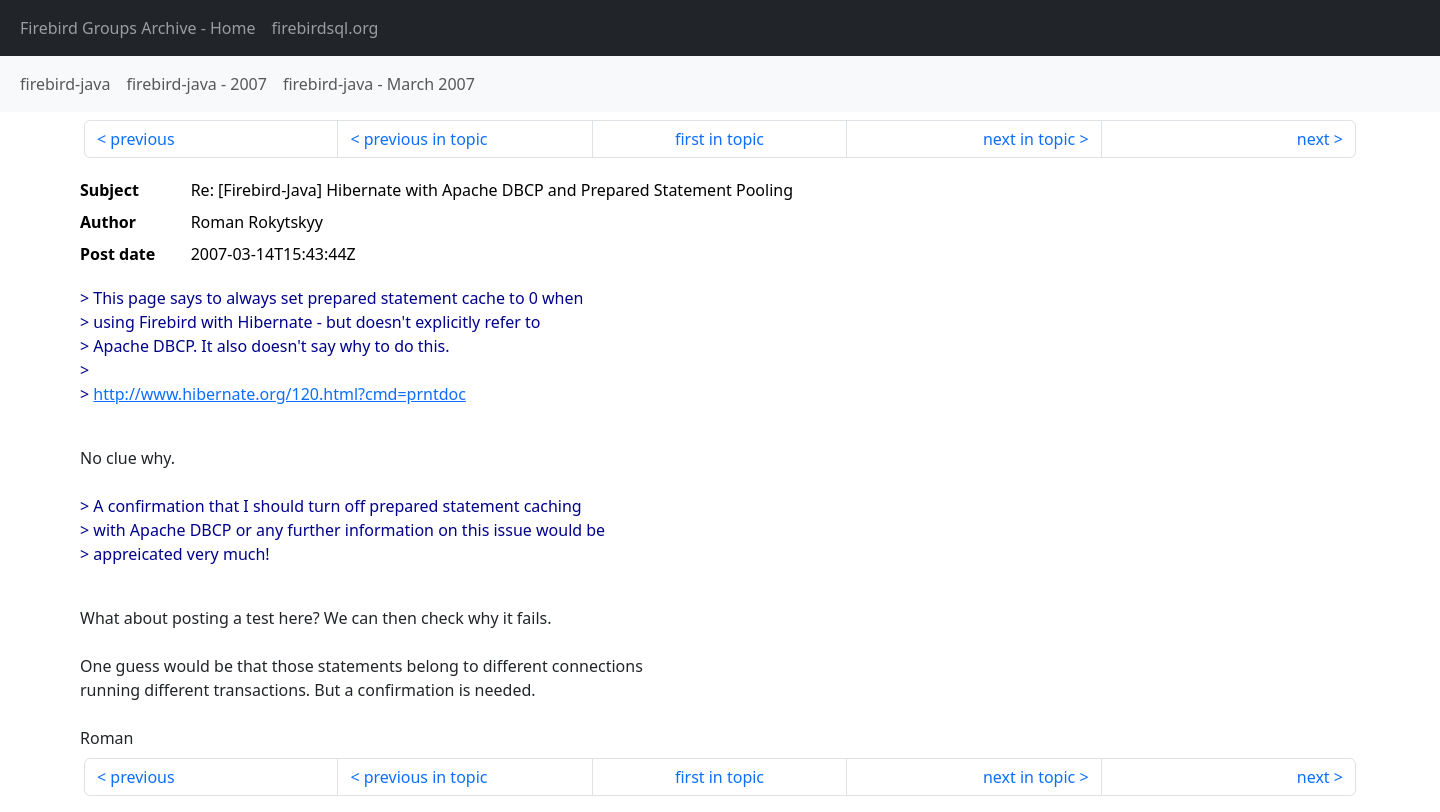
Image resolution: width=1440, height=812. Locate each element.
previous (142, 139)
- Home (138, 28)
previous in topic (426, 139)
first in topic (719, 139)
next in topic (1029, 139)
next (1313, 139)
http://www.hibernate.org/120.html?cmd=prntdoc (279, 394)
